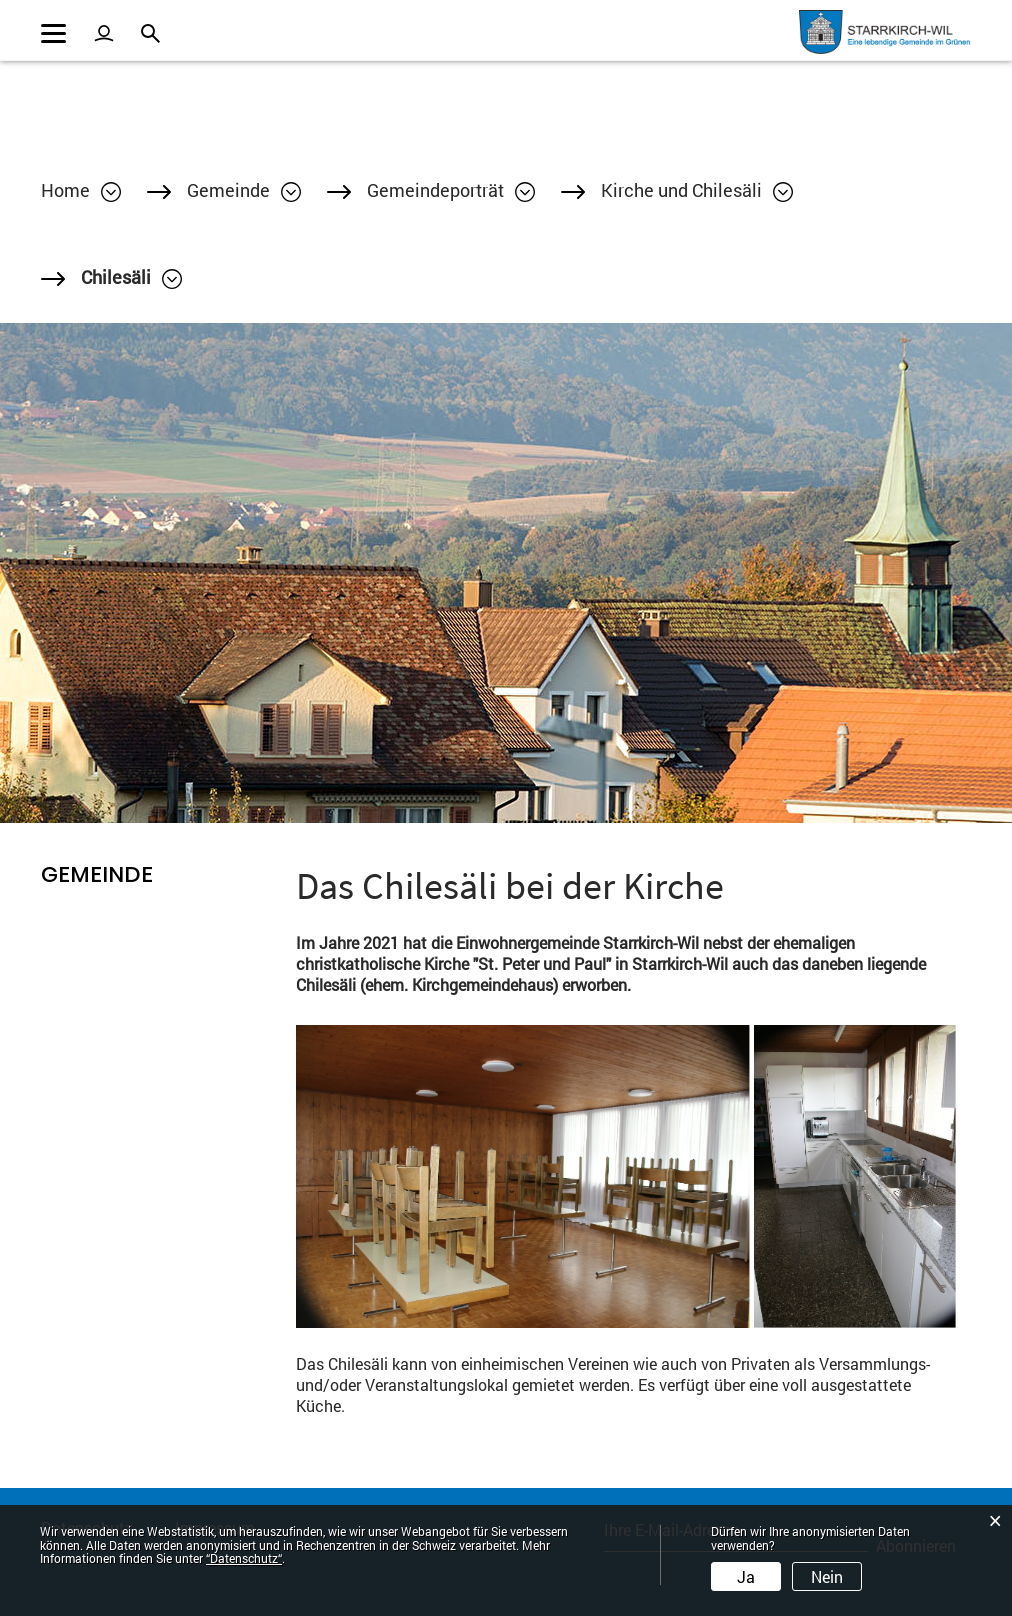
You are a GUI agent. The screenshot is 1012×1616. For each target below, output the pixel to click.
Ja (746, 1576)
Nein (827, 1576)
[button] (244, 190)
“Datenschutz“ (244, 1558)
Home (65, 190)
